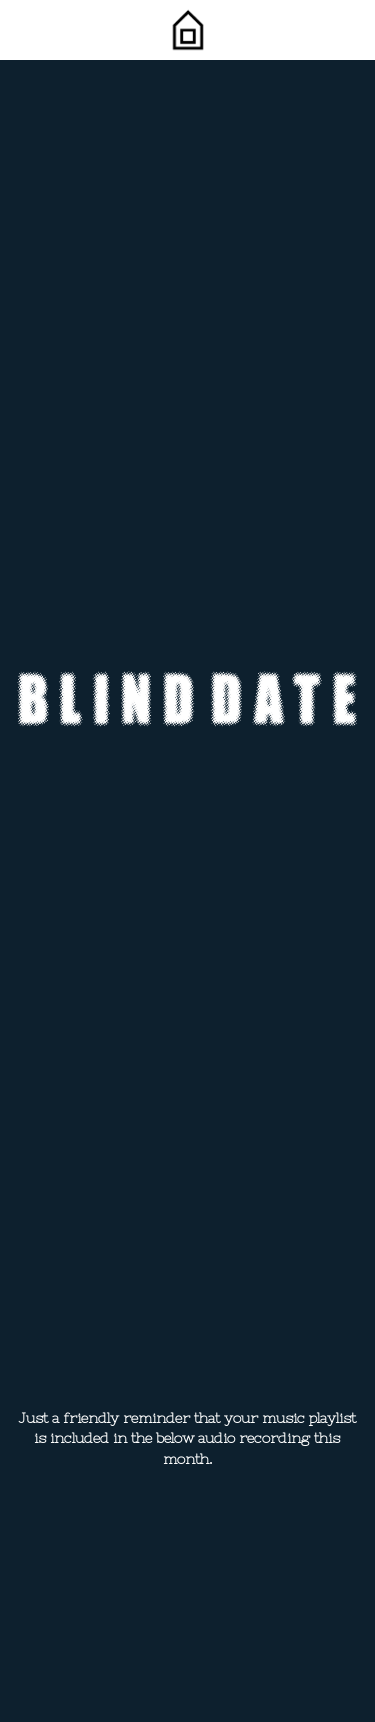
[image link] (187, 28)
